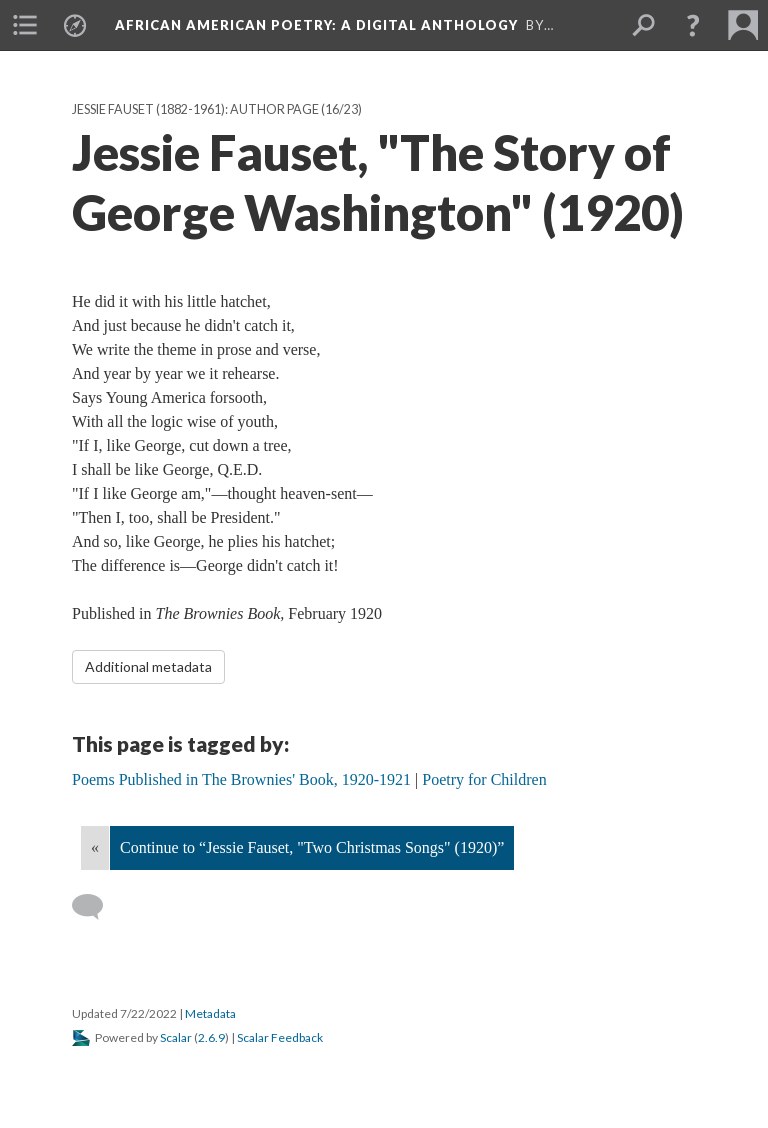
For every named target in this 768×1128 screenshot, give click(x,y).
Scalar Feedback (280, 1037)
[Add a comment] (96, 907)
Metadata (210, 1013)
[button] (693, 25)
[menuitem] (25, 25)
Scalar (176, 1037)
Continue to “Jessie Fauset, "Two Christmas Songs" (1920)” (312, 847)
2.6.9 (211, 1037)
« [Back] (95, 847)
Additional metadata (148, 666)
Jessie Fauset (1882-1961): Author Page (195, 109)
